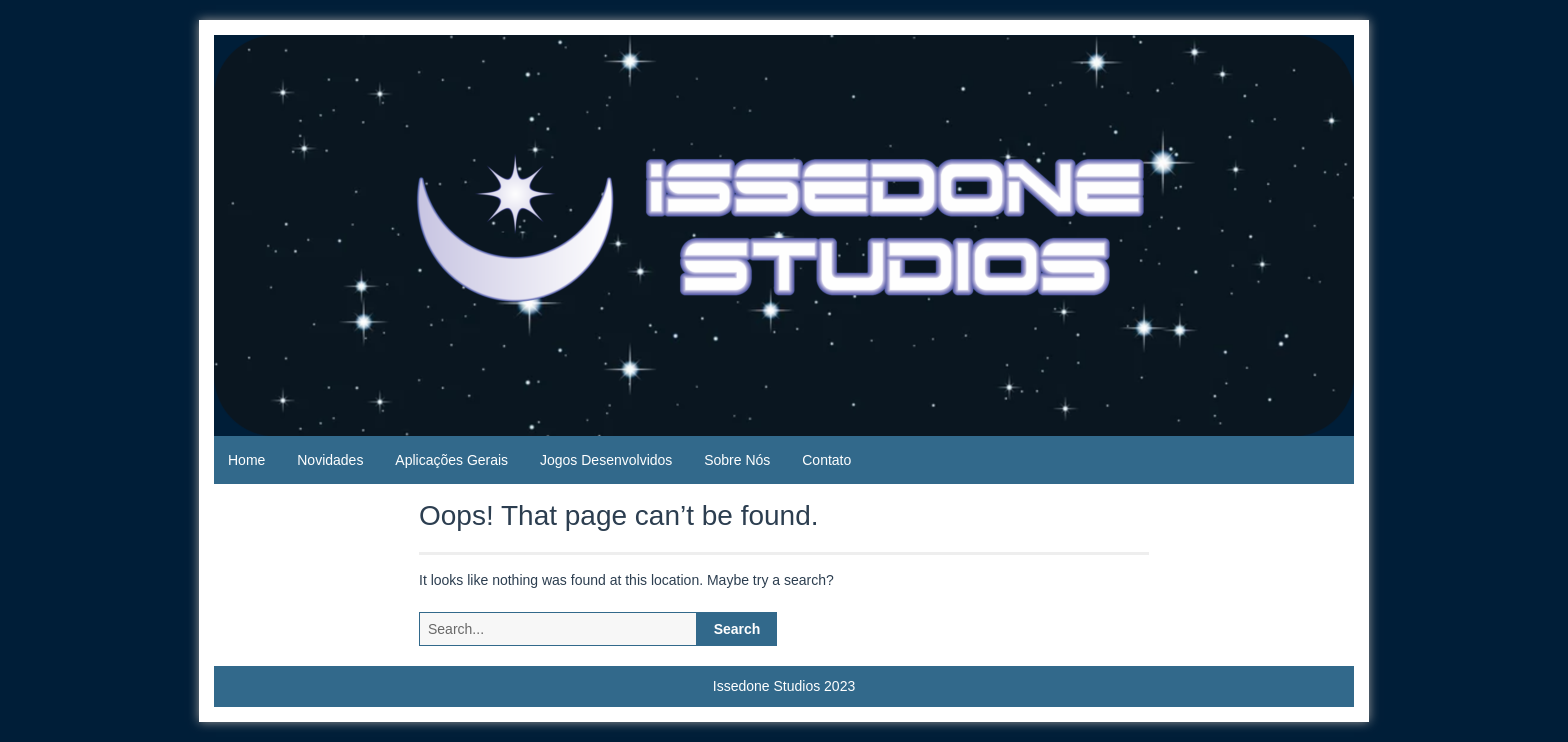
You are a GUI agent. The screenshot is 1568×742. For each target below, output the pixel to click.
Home (246, 460)
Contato (826, 460)
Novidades (330, 460)
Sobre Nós (737, 460)
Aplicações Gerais (451, 460)
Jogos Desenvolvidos (606, 460)
